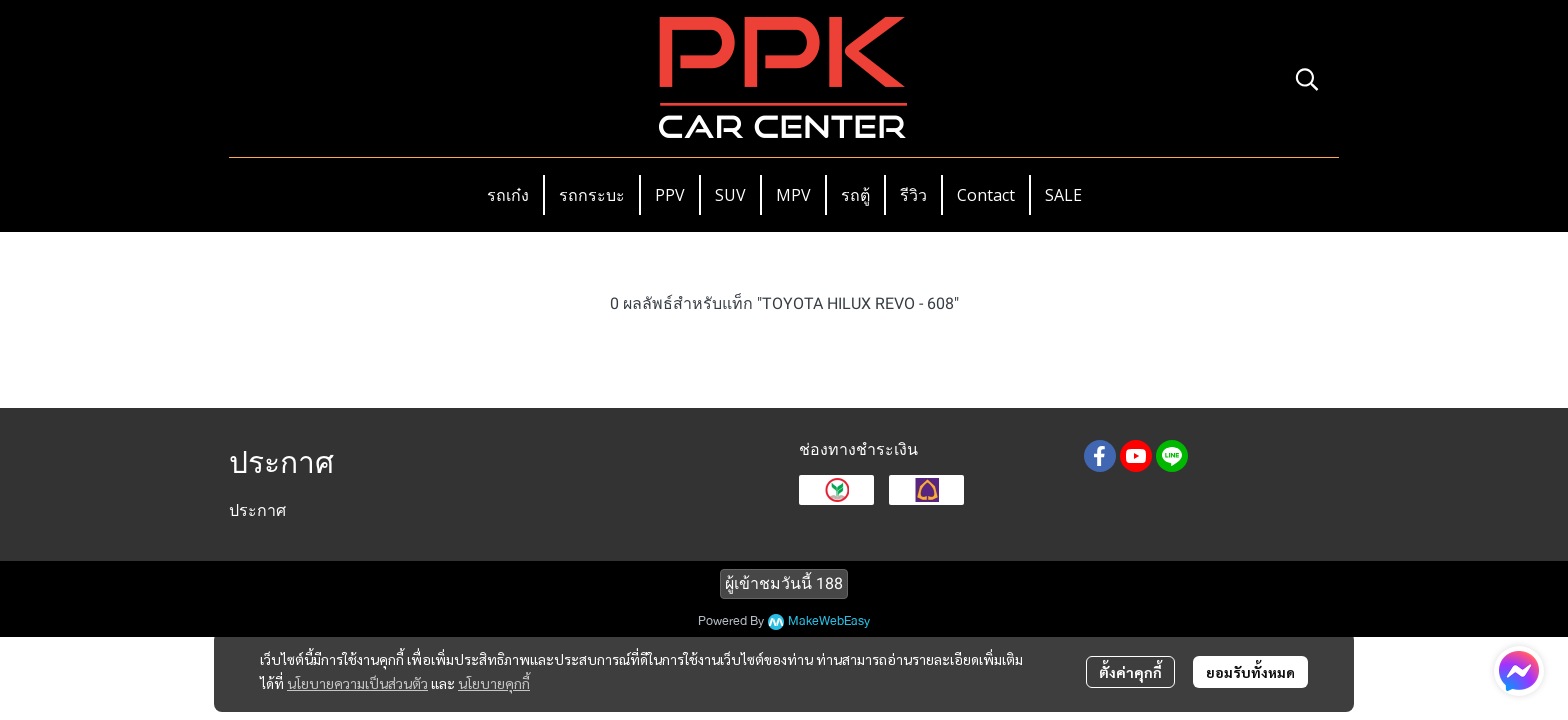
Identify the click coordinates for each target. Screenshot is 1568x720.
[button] (1307, 79)
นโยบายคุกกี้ (494, 683)
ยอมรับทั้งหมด (1250, 672)
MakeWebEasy (829, 621)
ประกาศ (257, 510)
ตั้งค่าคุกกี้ (1130, 672)
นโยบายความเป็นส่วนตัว (357, 683)
